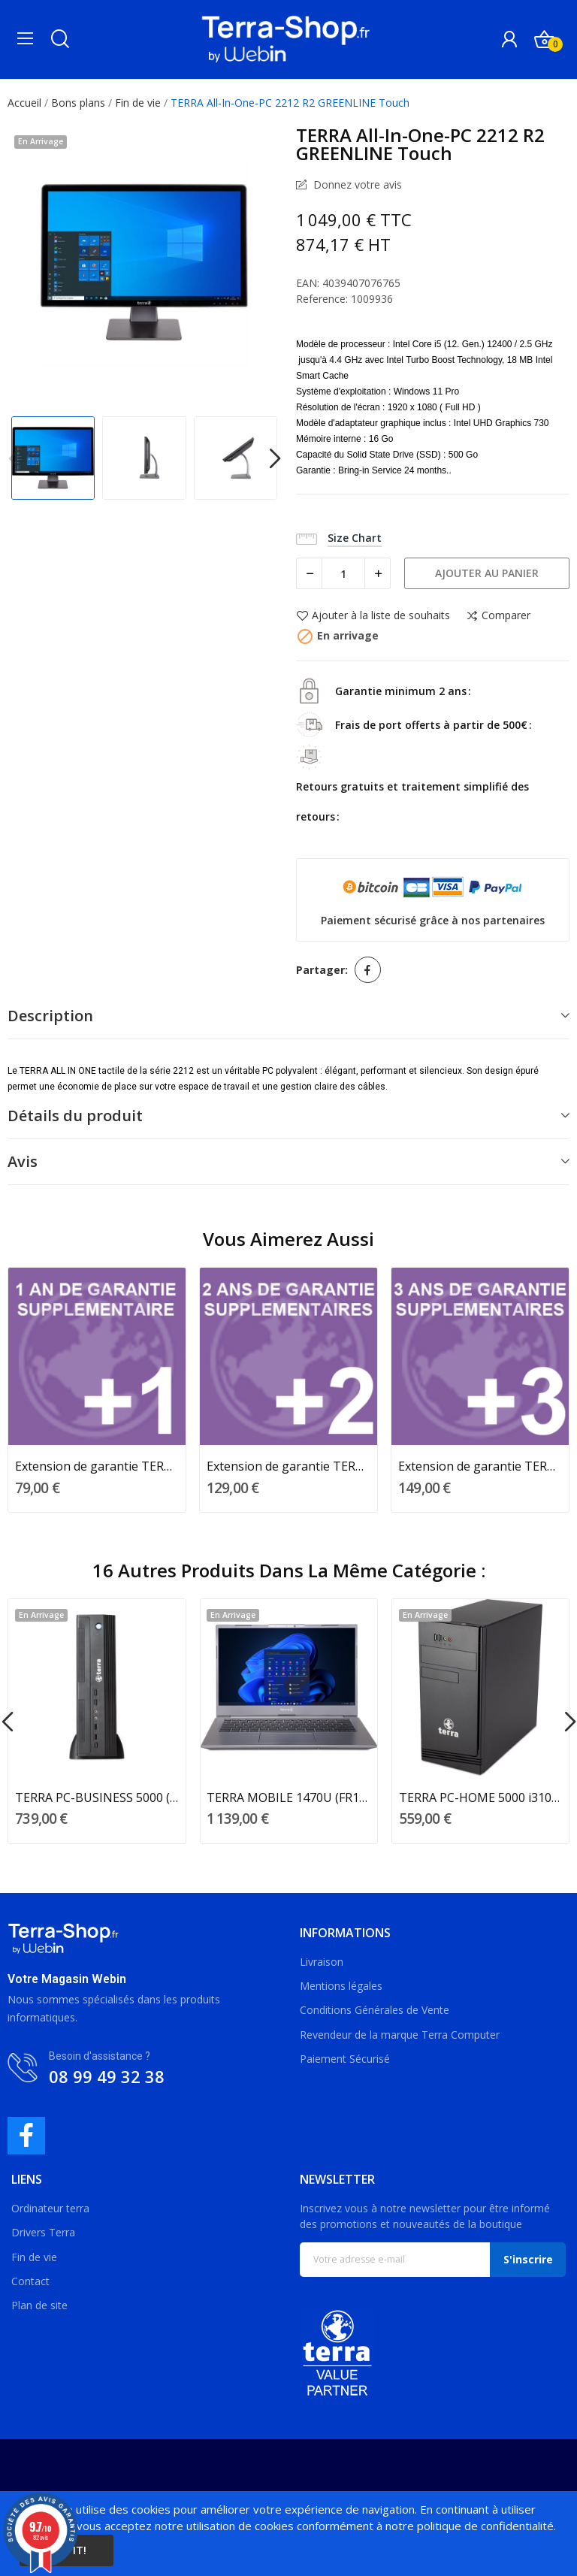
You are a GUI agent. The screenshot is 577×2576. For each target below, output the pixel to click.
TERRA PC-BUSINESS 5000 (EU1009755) (97, 1797)
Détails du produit (75, 1115)
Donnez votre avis (356, 184)
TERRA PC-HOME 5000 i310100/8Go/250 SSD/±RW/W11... (481, 1797)
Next (274, 460)
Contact (30, 2281)
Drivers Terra (43, 2232)
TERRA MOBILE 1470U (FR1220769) (288, 1797)
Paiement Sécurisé (345, 2058)
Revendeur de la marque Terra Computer (400, 2034)
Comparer (498, 616)
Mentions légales (341, 1986)
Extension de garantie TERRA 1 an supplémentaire (97, 1466)
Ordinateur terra (50, 2208)
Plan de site (39, 2305)
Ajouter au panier (487, 573)
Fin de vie (34, 2257)
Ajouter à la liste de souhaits (373, 616)
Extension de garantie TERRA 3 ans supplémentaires (480, 1466)
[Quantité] (343, 573)
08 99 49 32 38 (107, 2076)
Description (50, 1015)
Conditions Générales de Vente (374, 2010)
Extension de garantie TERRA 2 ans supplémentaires (288, 1466)
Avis (23, 1161)
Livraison (321, 1962)
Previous (14, 460)
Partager (368, 970)
